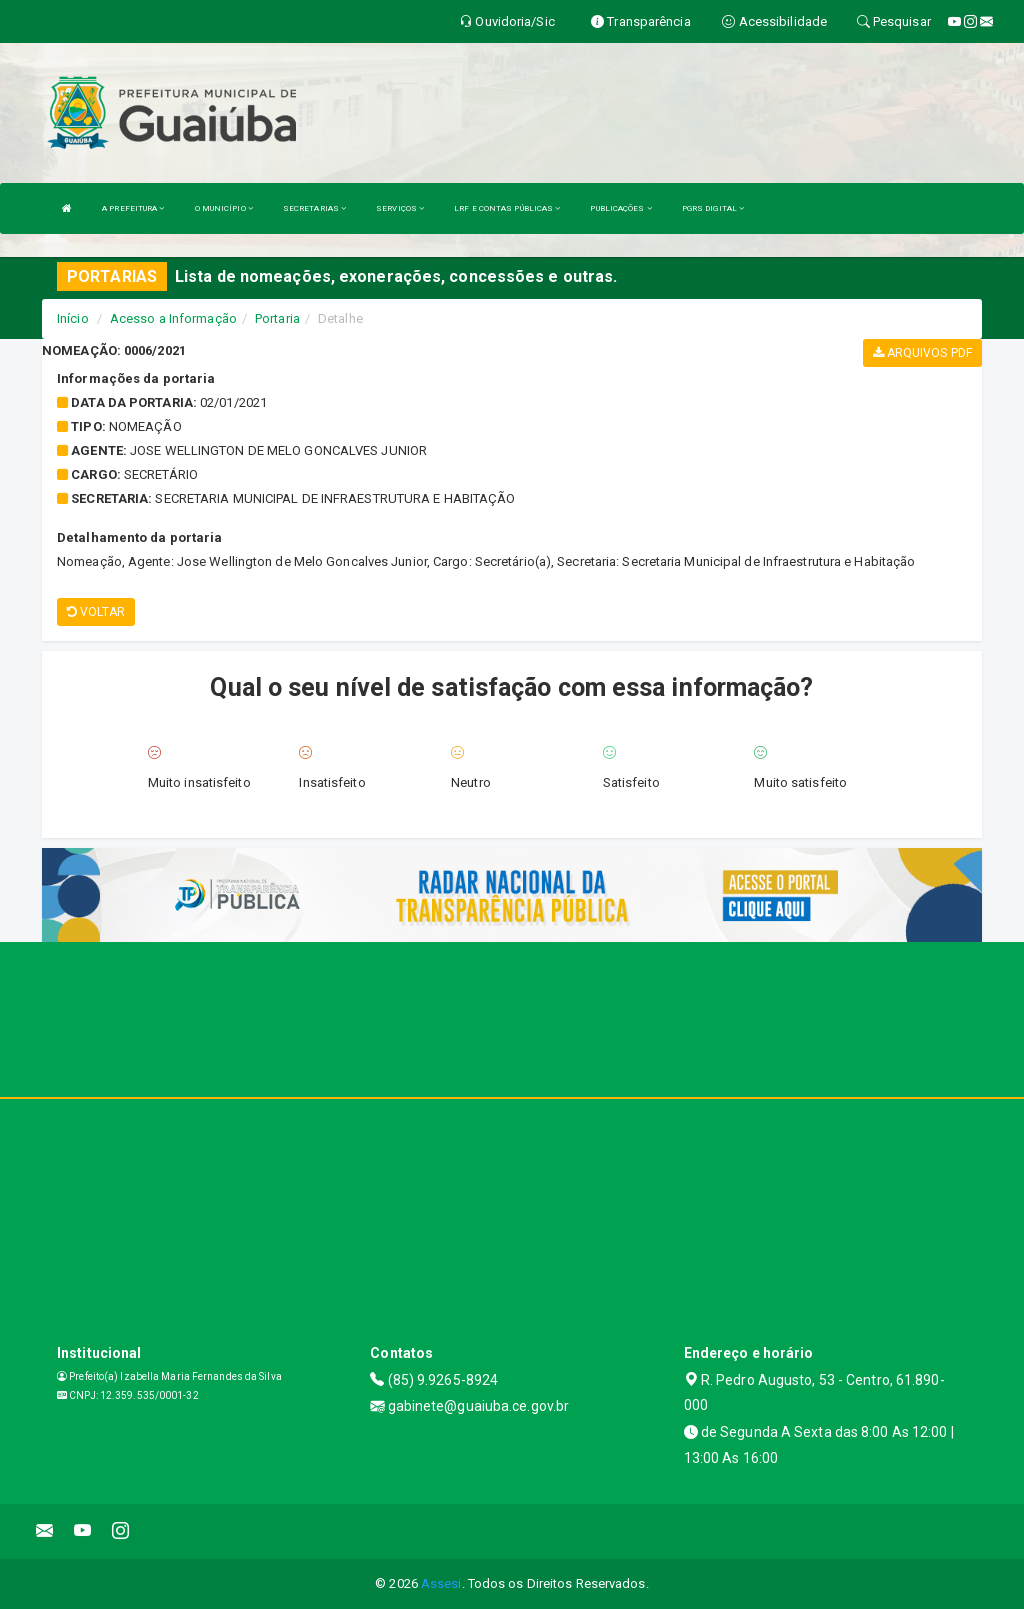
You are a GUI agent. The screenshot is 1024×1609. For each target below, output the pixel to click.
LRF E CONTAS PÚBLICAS (507, 208)
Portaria (277, 318)
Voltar (96, 612)
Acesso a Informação (173, 318)
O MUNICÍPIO (224, 208)
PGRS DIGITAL (713, 208)
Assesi (441, 1583)
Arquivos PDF (922, 353)
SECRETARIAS (314, 208)
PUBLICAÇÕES (620, 208)
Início (73, 318)
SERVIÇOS (400, 208)
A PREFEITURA (133, 208)
